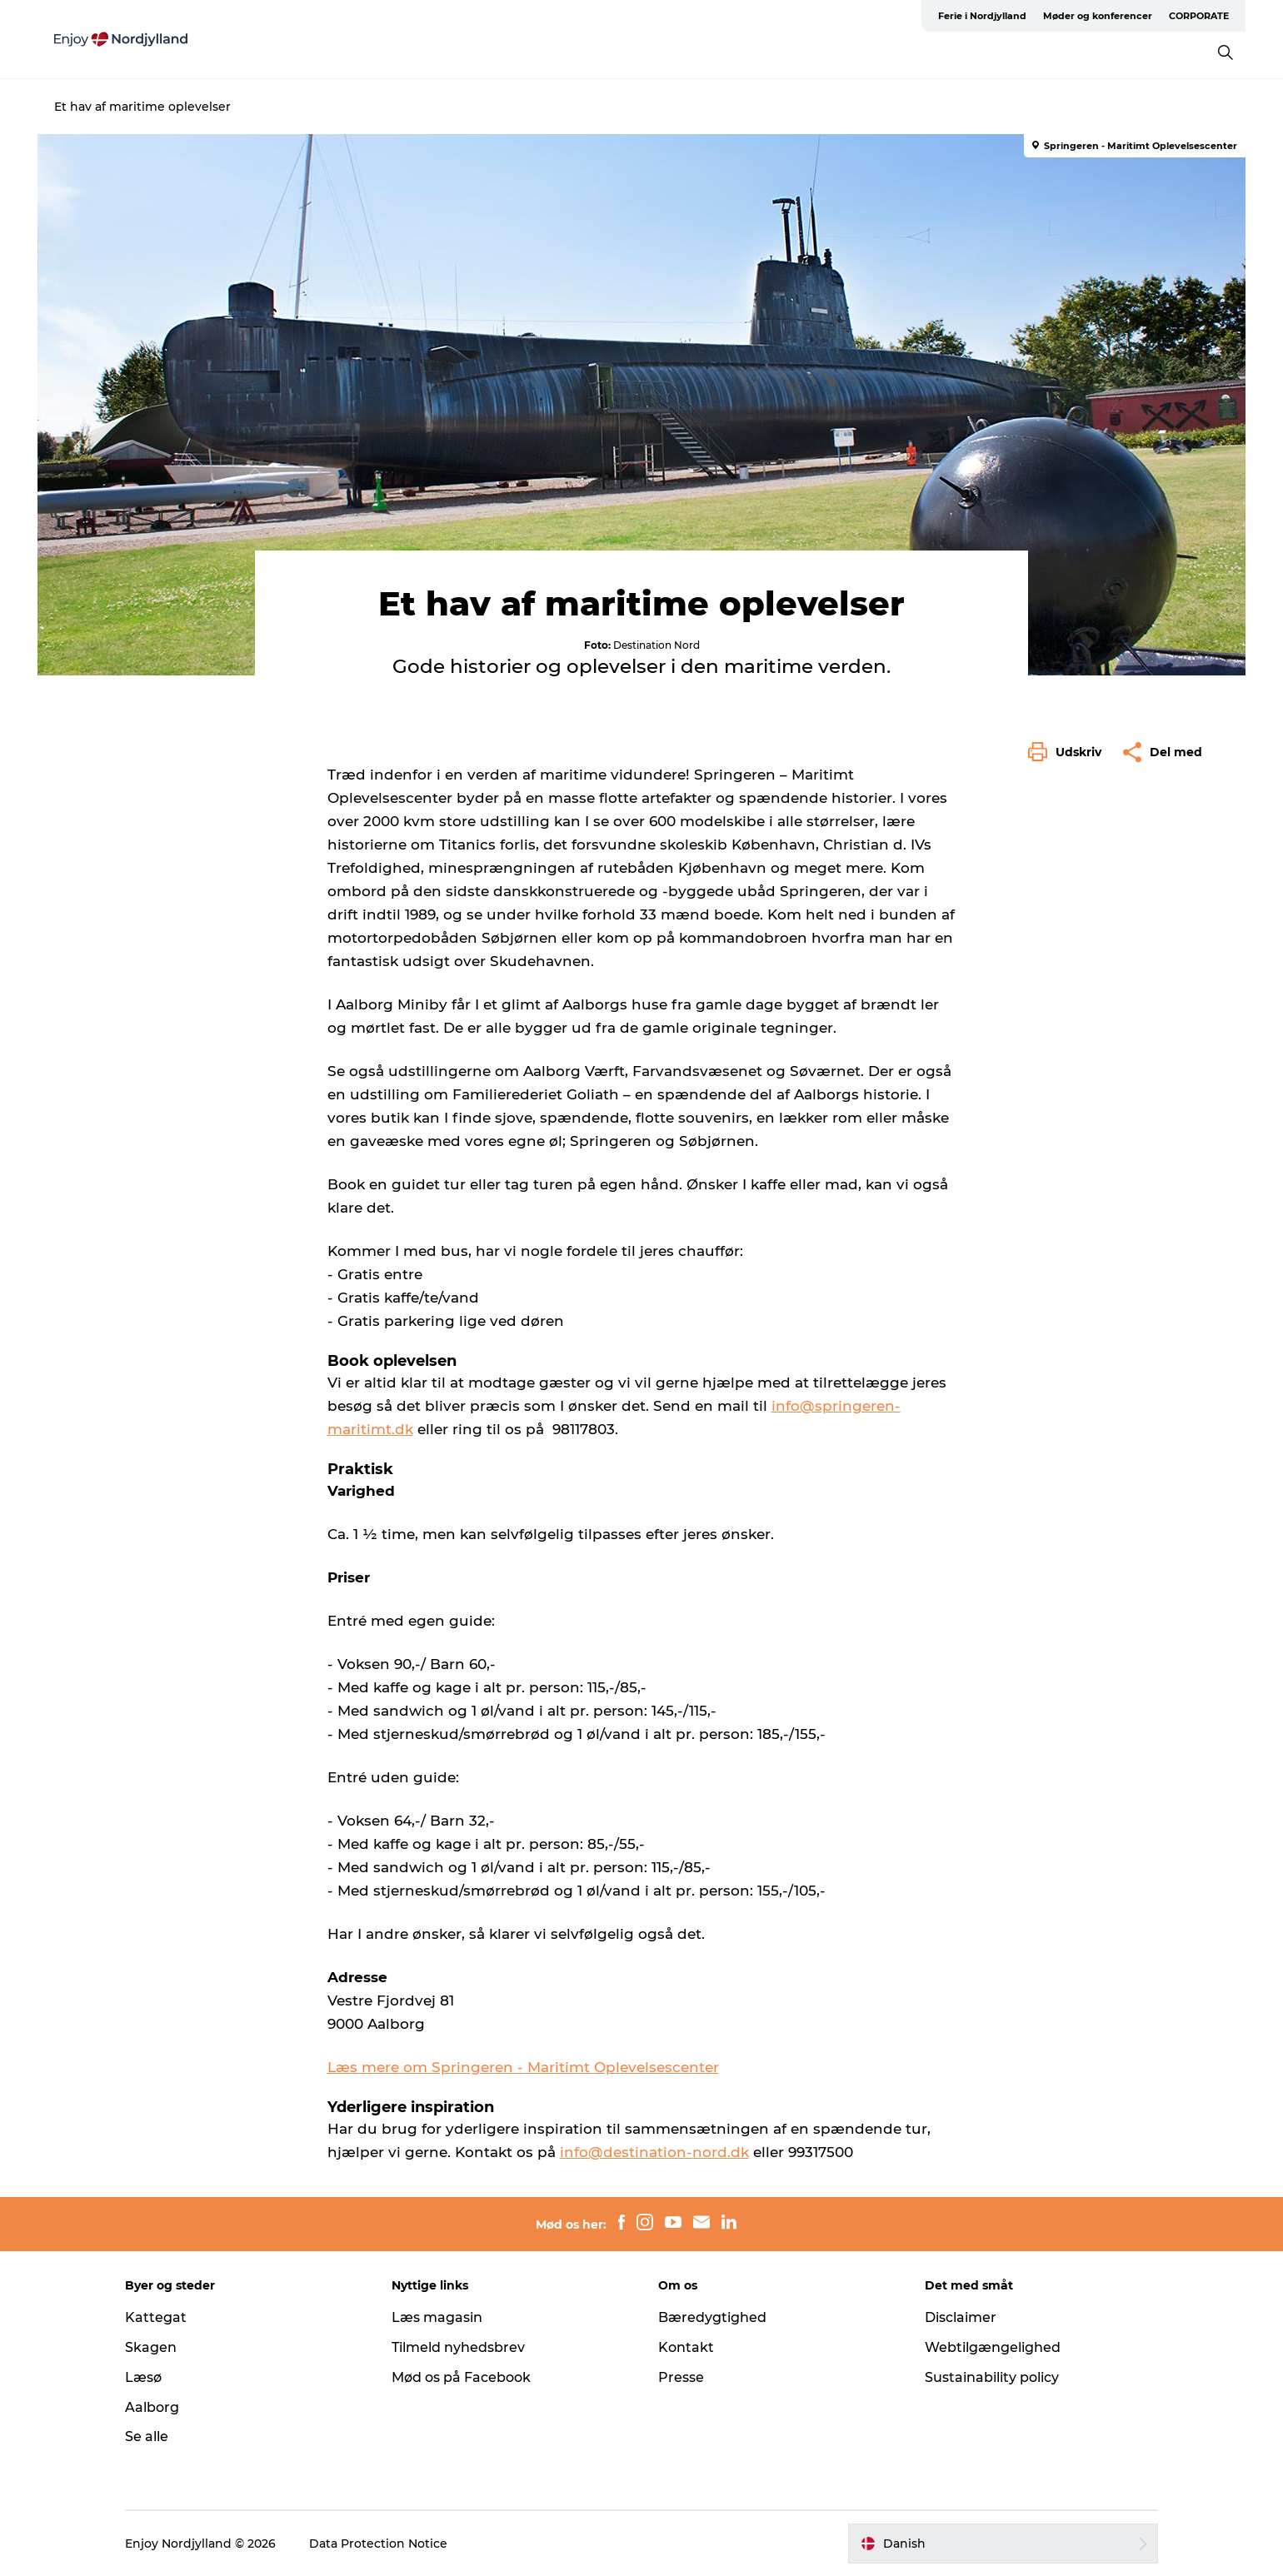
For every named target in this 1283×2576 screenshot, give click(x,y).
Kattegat (156, 2317)
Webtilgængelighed (993, 2347)
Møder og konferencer (1097, 16)
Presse (681, 2377)
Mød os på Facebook (461, 2377)
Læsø (143, 2377)
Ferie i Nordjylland (982, 16)
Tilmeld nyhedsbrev (458, 2347)
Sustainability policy (992, 2377)
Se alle (146, 2436)
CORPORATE (1199, 16)
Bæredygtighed (712, 2317)
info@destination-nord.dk (654, 2152)
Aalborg (152, 2407)
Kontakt (686, 2347)
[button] (1069, 752)
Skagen (151, 2347)
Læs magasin (437, 2317)
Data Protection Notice (378, 2543)
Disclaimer (960, 2317)
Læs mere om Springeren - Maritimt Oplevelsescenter (523, 2067)
